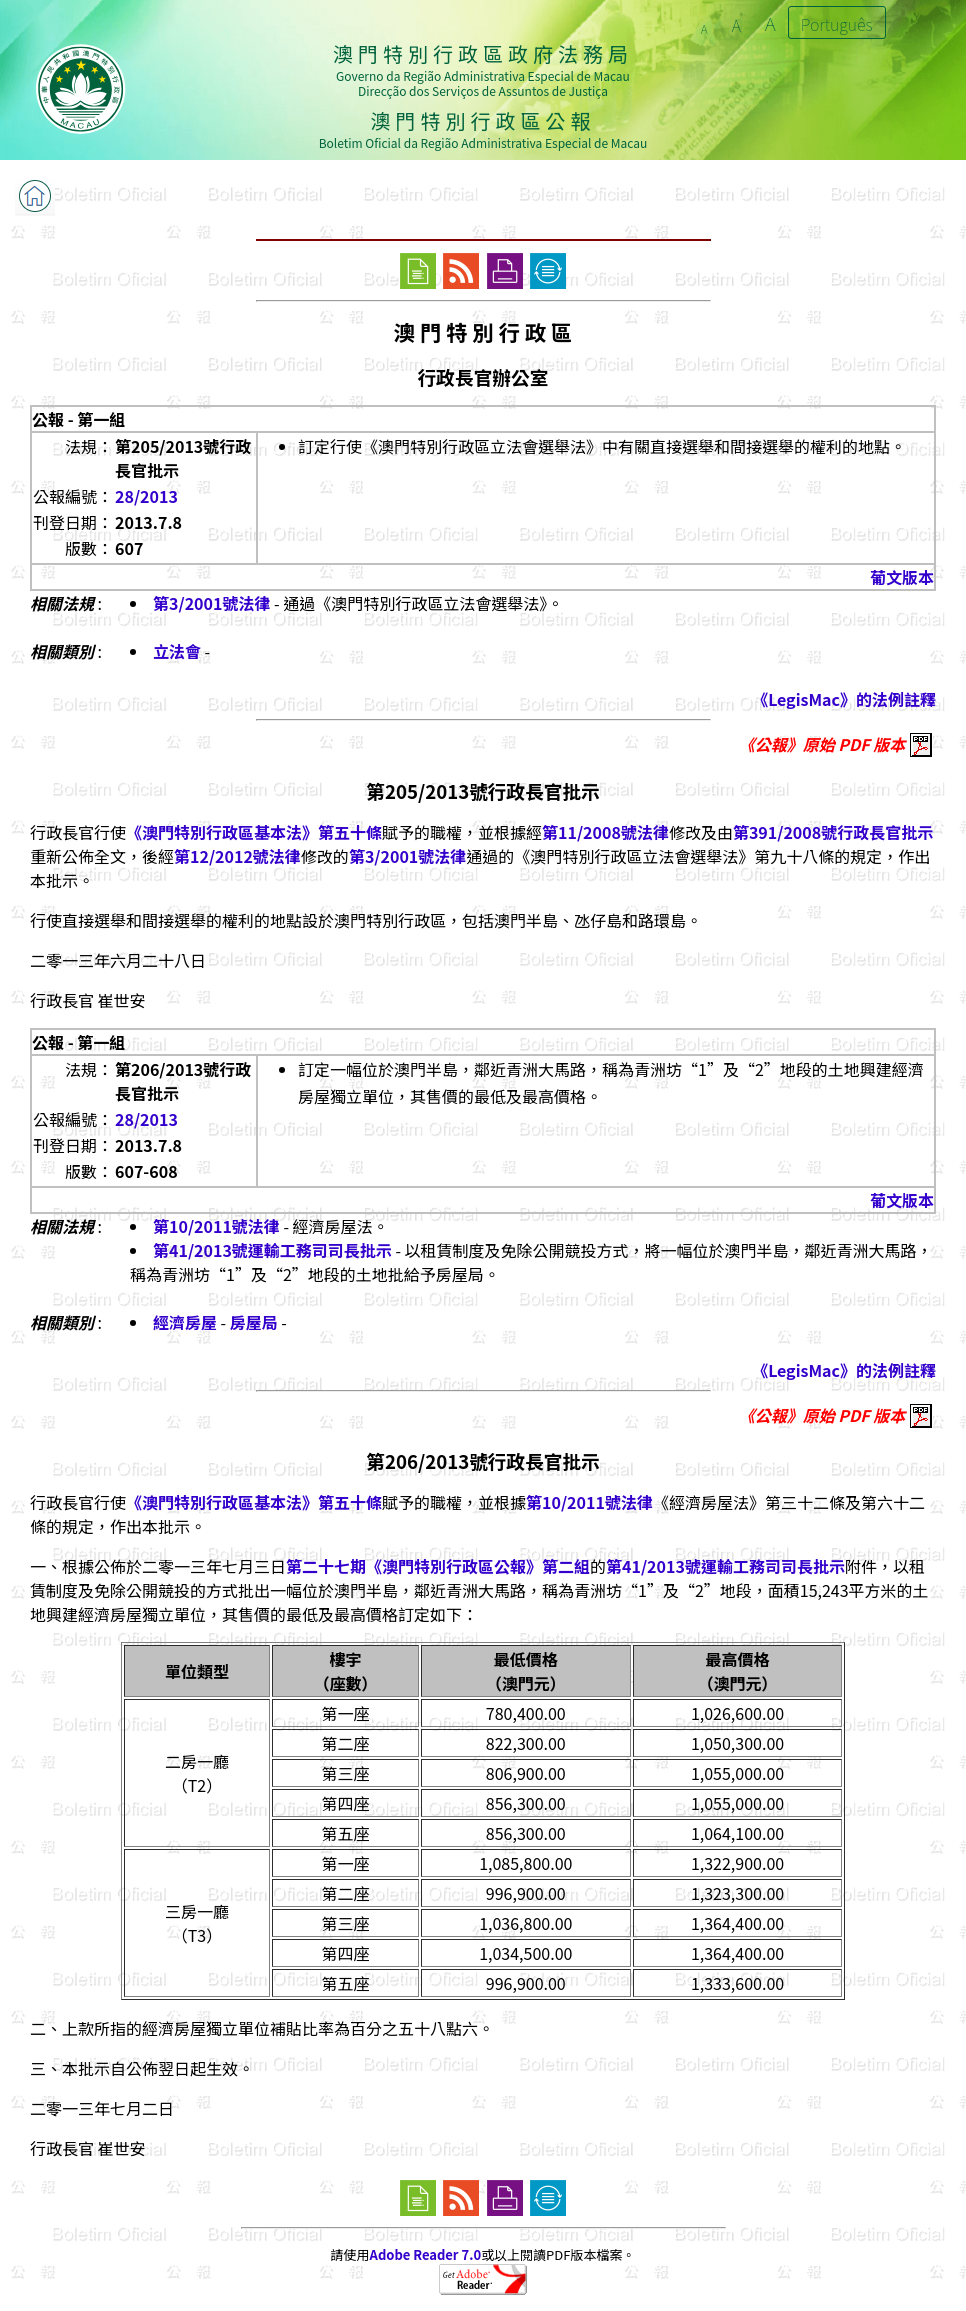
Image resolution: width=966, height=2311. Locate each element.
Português (837, 24)
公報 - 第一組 (78, 419)
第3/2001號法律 (211, 603)
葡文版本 (902, 577)
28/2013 (146, 496)
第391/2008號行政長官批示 (833, 832)
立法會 (177, 651)
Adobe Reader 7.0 (425, 2254)
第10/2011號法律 (216, 1226)
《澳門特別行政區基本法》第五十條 (254, 832)
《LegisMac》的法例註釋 (844, 699)
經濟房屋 (185, 1322)
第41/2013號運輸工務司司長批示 (272, 1250)
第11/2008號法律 (605, 832)
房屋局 (254, 1322)
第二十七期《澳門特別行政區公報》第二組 (438, 1566)
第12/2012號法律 (237, 856)
